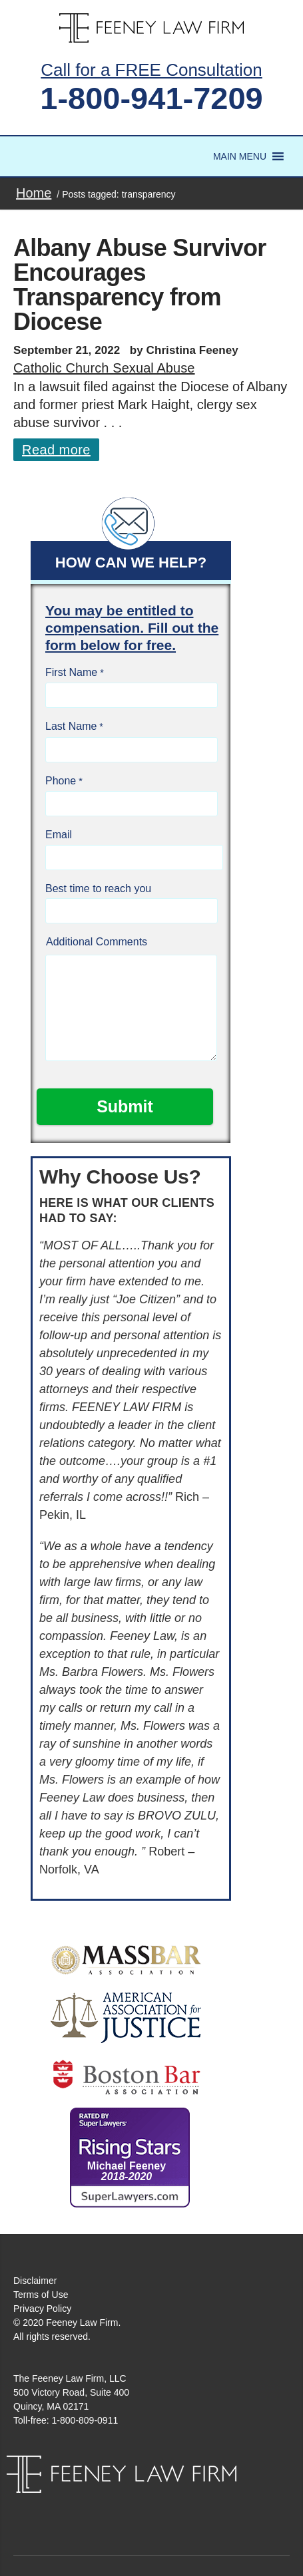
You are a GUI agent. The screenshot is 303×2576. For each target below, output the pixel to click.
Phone (60, 780)
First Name (71, 672)
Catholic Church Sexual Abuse (104, 368)
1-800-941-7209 (151, 98)
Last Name (71, 726)
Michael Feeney (126, 2171)
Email (58, 834)
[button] (239, 156)
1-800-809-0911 (85, 2420)
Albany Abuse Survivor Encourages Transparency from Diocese (139, 284)
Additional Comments (96, 941)
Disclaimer (35, 2280)
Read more (56, 449)
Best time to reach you (98, 888)
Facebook (136, 2506)
